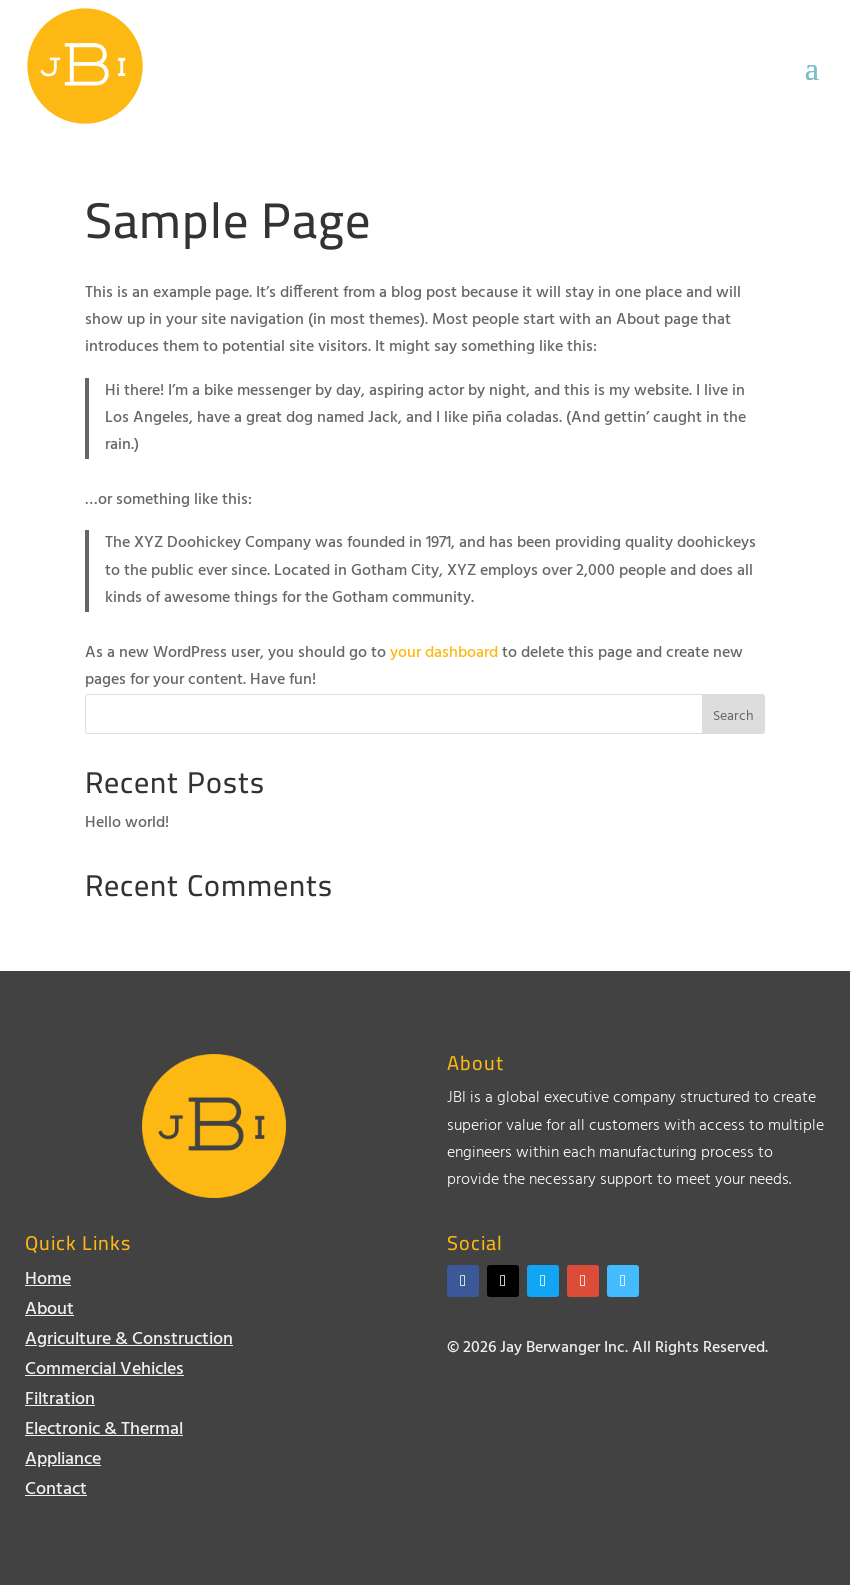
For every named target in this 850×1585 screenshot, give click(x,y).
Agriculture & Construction (129, 1343)
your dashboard (444, 653)
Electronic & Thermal (104, 1433)
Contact (56, 1493)
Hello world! (127, 823)
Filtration (60, 1403)
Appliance (63, 1463)
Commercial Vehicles (104, 1373)
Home (48, 1283)
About (49, 1313)
